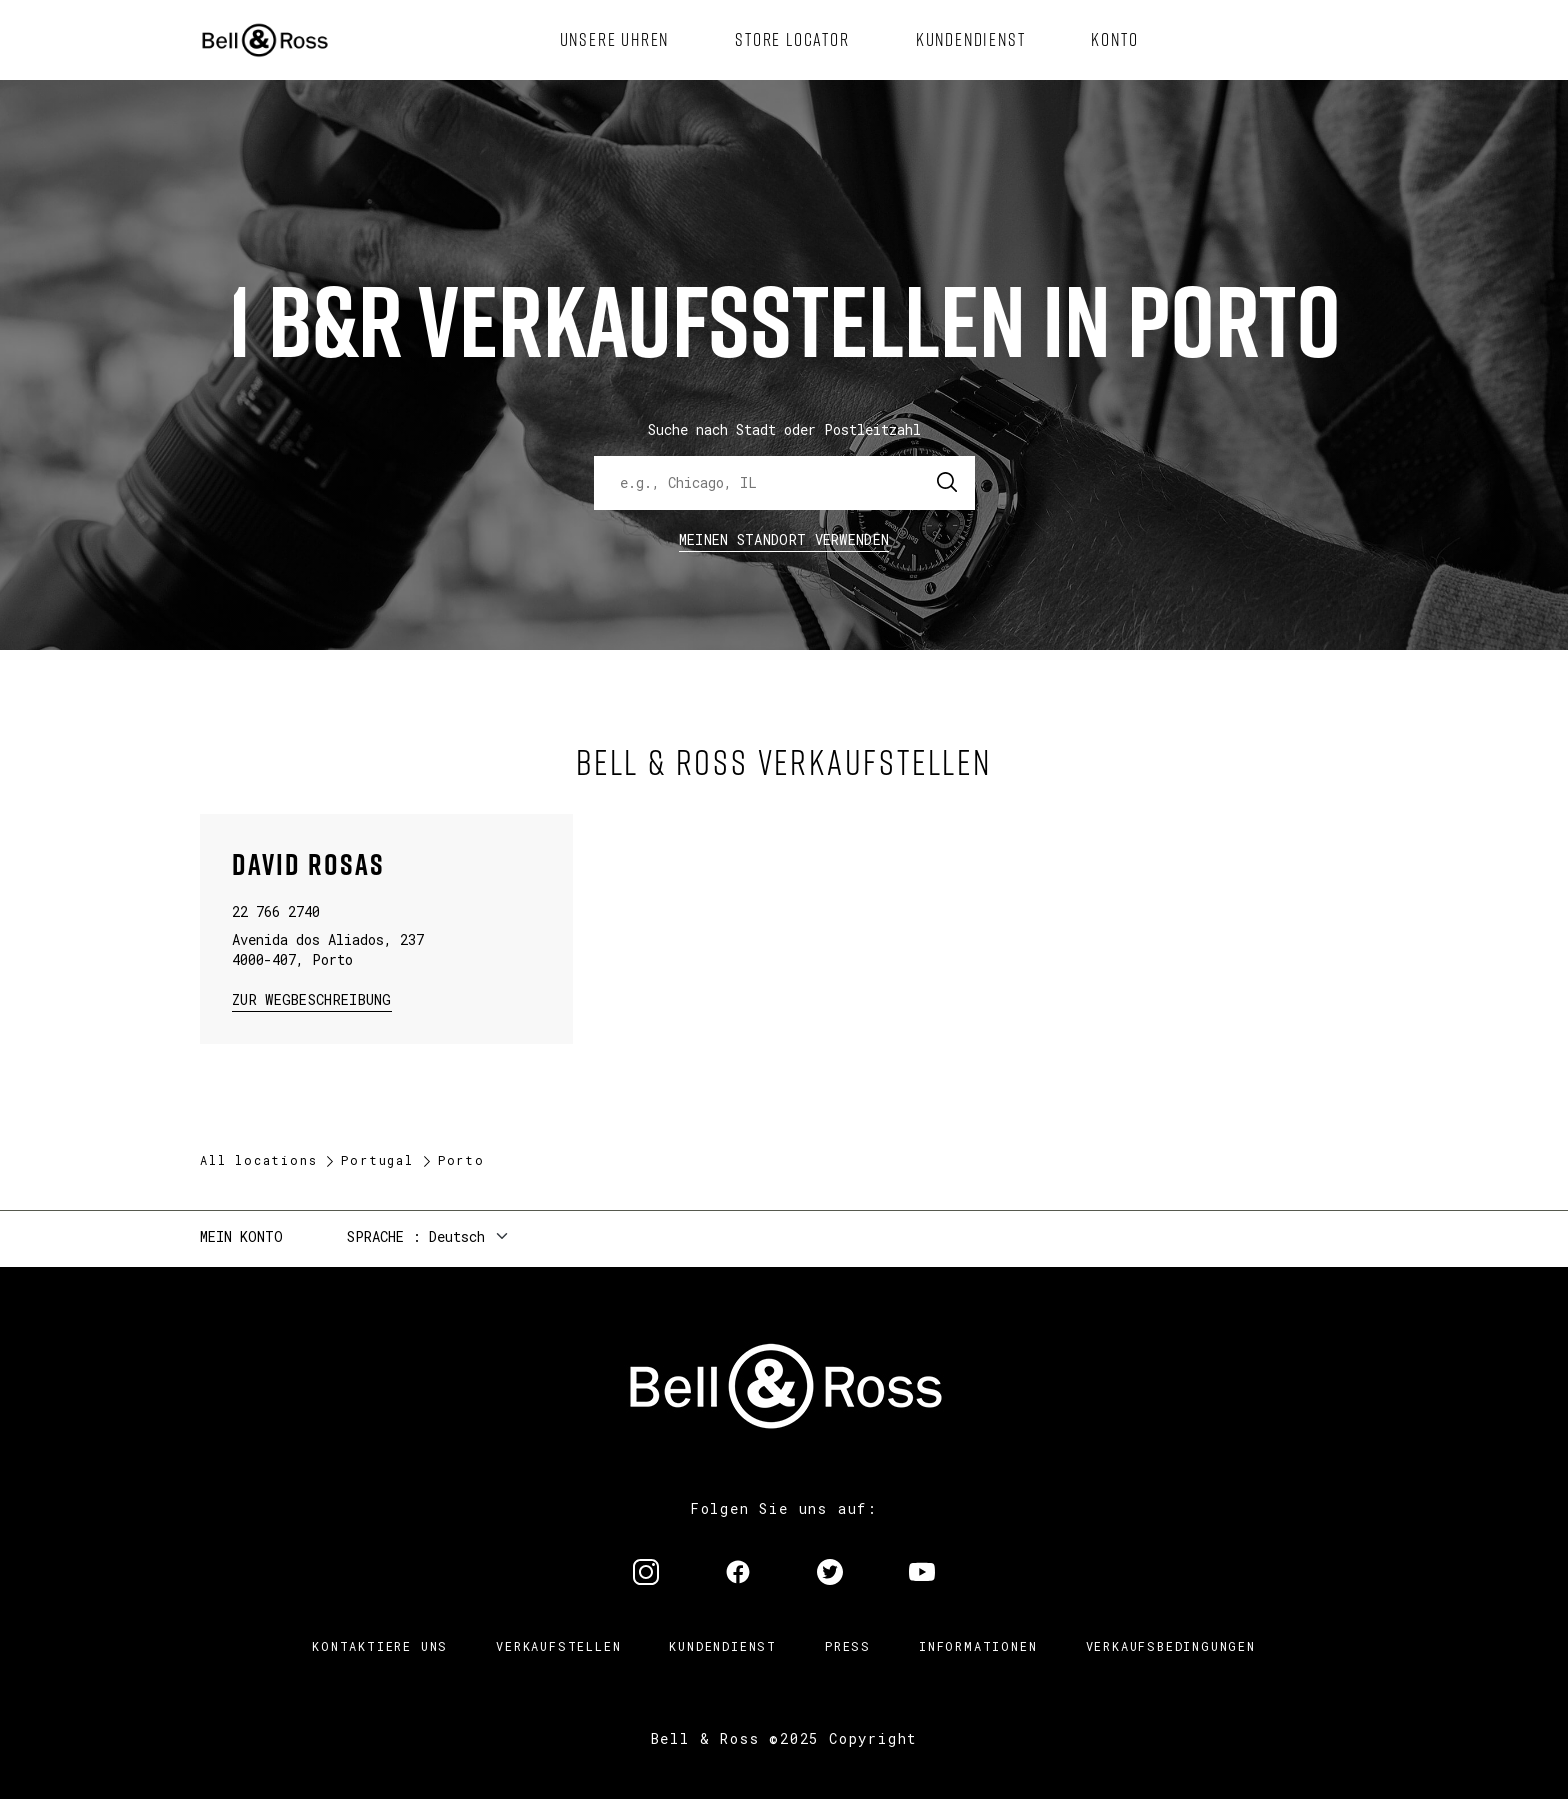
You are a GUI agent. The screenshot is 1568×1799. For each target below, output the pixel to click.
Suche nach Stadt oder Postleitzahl (784, 429)
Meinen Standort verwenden (784, 539)
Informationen (978, 1646)
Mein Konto (241, 1236)
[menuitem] (615, 40)
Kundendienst (723, 1646)
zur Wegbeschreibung (312, 998)
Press (848, 1646)
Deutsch (457, 1236)
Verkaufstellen (558, 1646)
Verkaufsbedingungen (1171, 1646)
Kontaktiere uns (380, 1646)
